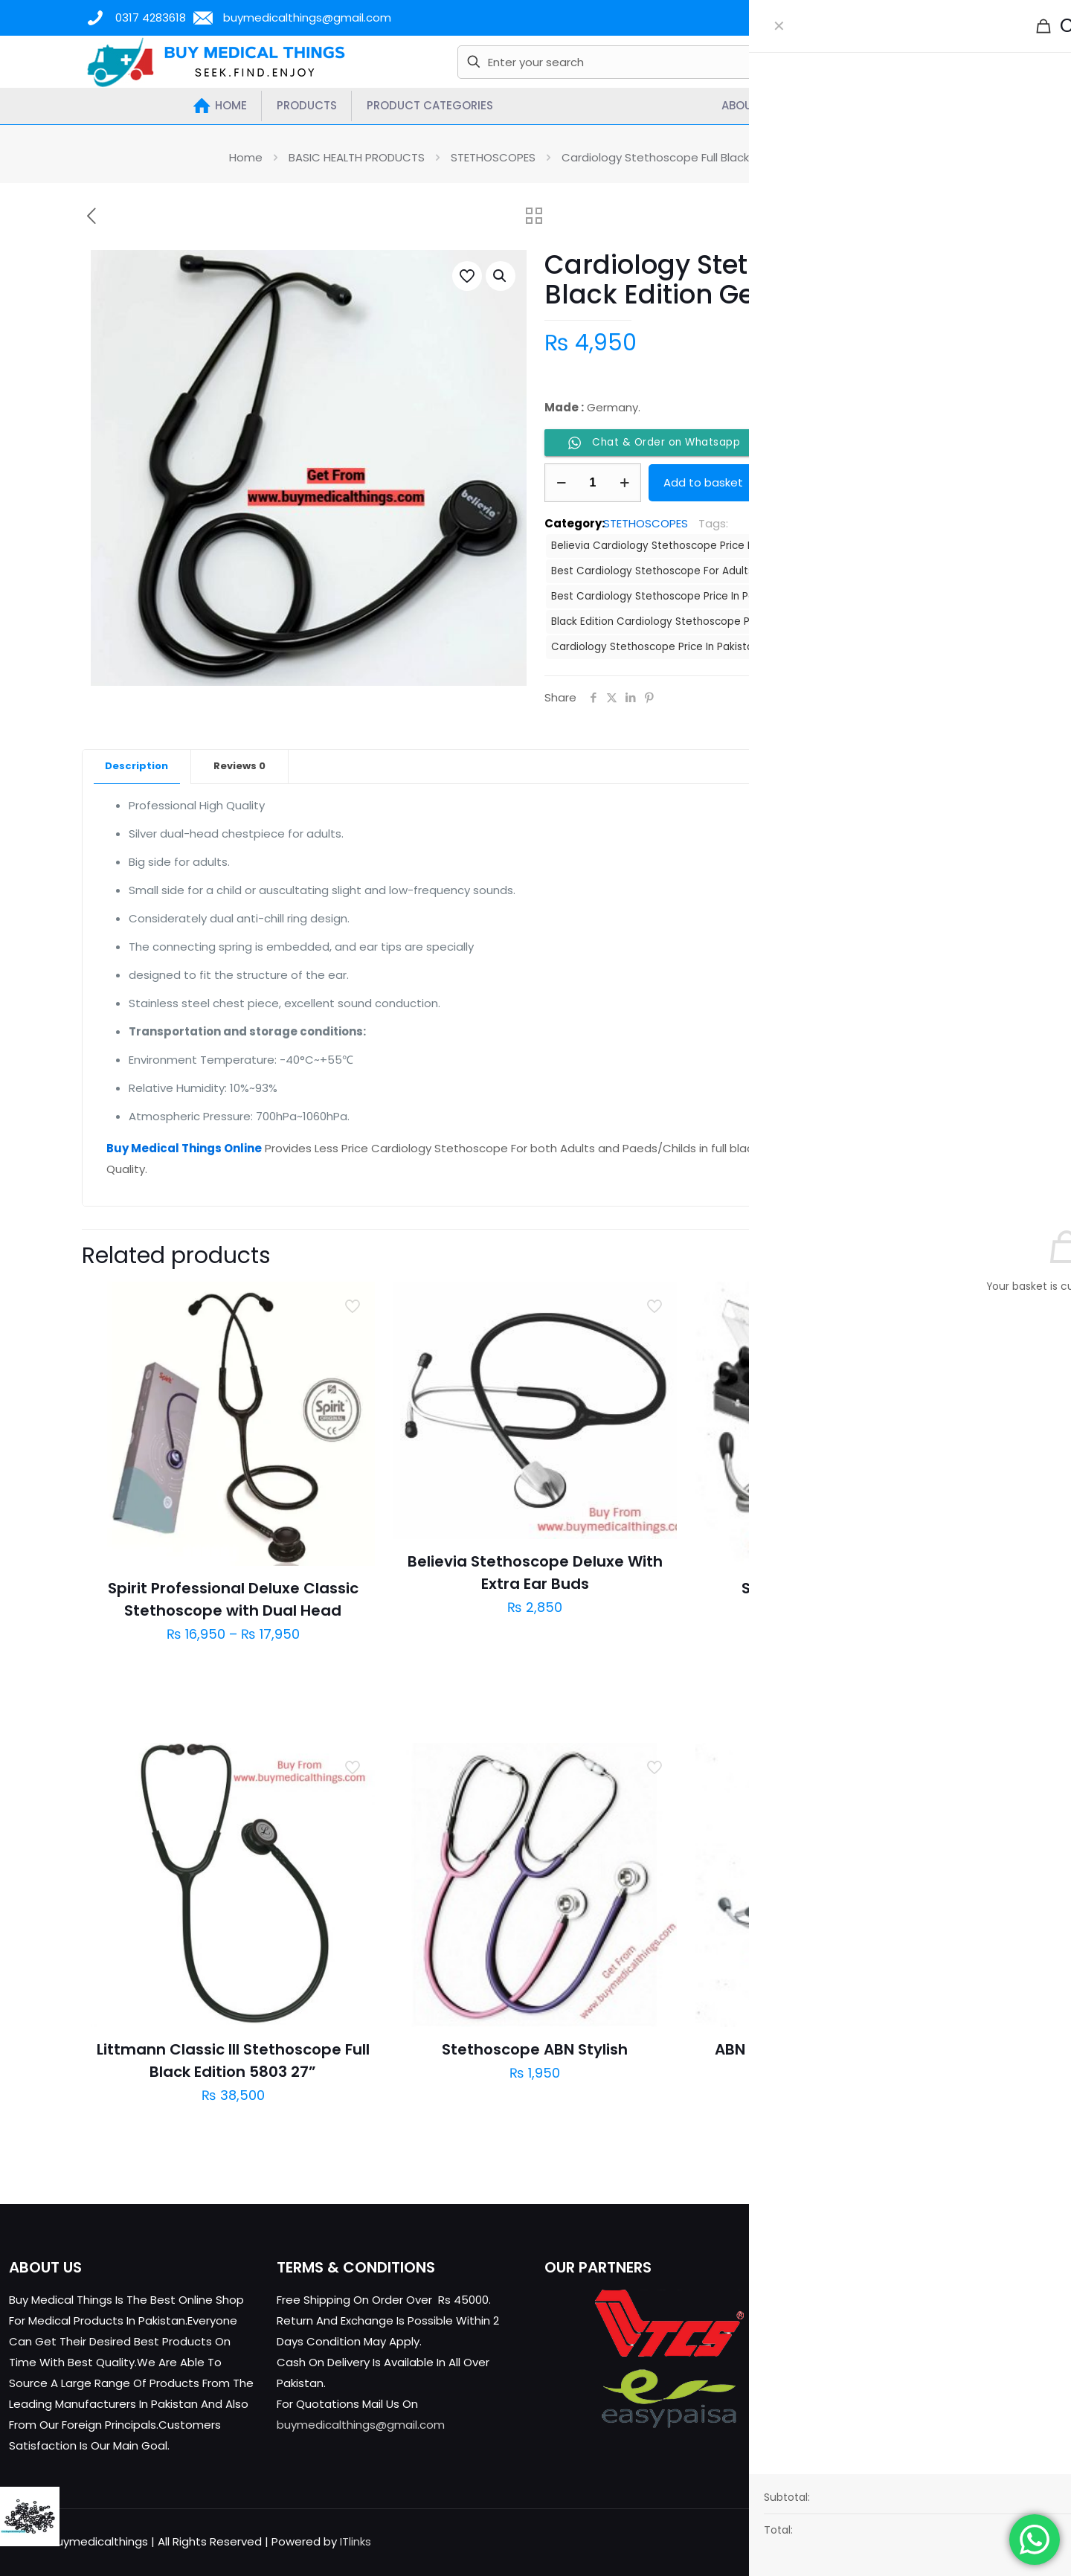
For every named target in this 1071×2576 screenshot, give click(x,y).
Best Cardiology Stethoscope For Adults (652, 571)
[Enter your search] (629, 62)
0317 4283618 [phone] (150, 17)
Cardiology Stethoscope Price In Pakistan (655, 647)
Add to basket (703, 482)
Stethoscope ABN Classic (837, 1588)
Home (246, 157)
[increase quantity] (624, 482)
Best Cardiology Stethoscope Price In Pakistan (668, 596)
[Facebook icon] (963, 2541)
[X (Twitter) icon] (979, 2541)
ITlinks (355, 2541)
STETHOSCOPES (493, 157)
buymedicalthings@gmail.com (361, 2424)
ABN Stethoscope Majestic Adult (837, 2049)
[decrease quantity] (561, 482)
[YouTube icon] (994, 2541)
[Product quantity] (592, 482)
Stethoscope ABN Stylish (535, 2049)
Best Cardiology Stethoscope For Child (868, 571)
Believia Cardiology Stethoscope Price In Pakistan (676, 546)
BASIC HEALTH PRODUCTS (357, 157)
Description (136, 766)
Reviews (239, 766)
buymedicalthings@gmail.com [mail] (307, 17)
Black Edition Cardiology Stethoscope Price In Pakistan (688, 621)
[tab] (137, 766)
